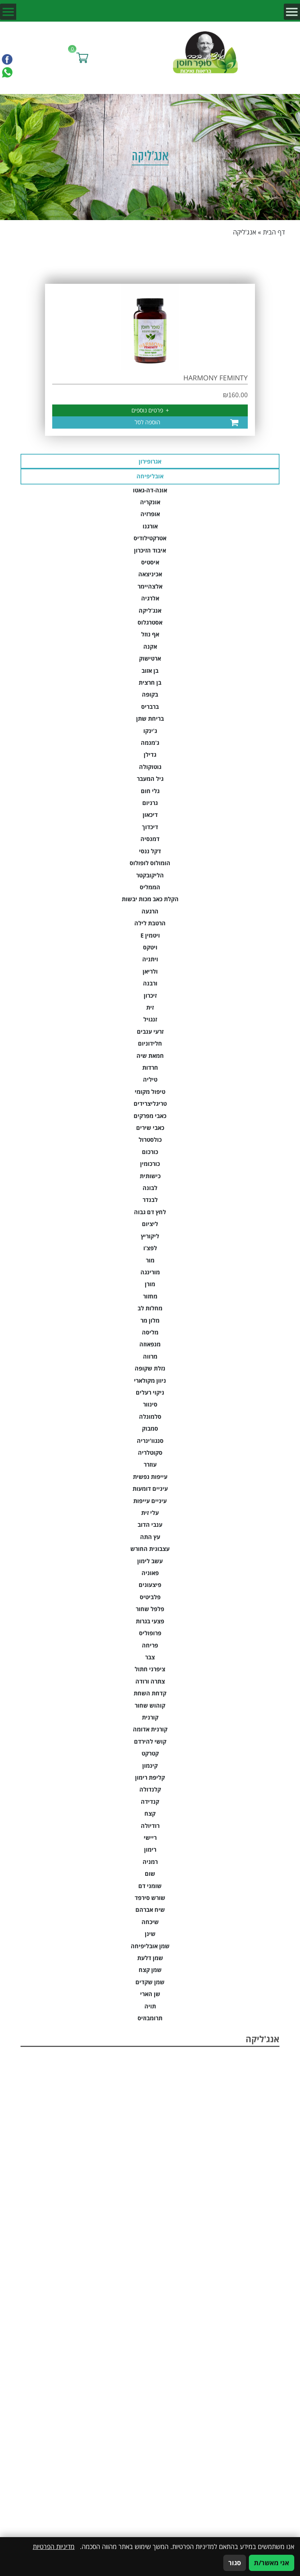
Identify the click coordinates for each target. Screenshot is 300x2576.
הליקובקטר (150, 875)
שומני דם (150, 1886)
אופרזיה (150, 514)
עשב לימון (150, 1561)
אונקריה (150, 502)
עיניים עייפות (150, 1501)
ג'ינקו (150, 731)
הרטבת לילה (150, 923)
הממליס (150, 887)
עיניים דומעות (150, 1489)
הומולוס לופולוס (150, 863)
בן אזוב (150, 671)
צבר (150, 1657)
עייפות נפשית (150, 1477)
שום (150, 1874)
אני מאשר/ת (271, 2562)
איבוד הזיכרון (150, 550)
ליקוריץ (150, 1236)
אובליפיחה (150, 476)
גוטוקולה (150, 767)
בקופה (150, 694)
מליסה (150, 1332)
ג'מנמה (150, 743)
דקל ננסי (150, 851)
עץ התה (150, 1537)
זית (150, 1007)
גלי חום (150, 791)
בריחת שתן (150, 719)
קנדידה (150, 1802)
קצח (150, 1813)
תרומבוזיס (150, 2018)
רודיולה (150, 1826)
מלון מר (150, 1320)
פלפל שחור (150, 1609)
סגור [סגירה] (234, 2562)
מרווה (150, 1356)
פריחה (150, 1645)
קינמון (150, 1766)
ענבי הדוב (150, 1525)
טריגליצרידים (150, 1104)
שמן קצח (150, 1970)
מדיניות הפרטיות (54, 2546)
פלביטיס (150, 1597)
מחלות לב (150, 1308)
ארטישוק (150, 658)
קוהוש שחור (150, 1705)
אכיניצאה (150, 574)
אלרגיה (150, 598)
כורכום (150, 1152)
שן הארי (150, 1994)
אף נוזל (150, 634)
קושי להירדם (150, 1741)
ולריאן (150, 971)
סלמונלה (150, 1417)
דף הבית (274, 232)
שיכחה (150, 1922)
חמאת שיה (150, 1056)
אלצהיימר (150, 586)
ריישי (150, 1838)
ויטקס (150, 947)
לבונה (150, 1188)
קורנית (150, 1717)
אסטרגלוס (150, 622)
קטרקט (150, 1753)
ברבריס (150, 707)
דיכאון (150, 815)
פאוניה (150, 1573)
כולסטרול (150, 1140)
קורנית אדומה (150, 1729)
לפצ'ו (150, 1248)
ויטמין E (150, 935)
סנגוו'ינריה (150, 1441)
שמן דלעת (150, 1958)
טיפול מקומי (150, 1092)
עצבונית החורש (150, 1549)
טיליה (150, 1079)
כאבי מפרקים (150, 1116)
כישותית (150, 1176)
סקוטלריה (150, 1453)
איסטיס (150, 562)
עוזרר (150, 1464)
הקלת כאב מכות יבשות (150, 899)
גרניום (150, 803)
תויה (150, 2006)
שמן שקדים (150, 1982)
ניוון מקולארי (150, 1381)
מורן (150, 1284)
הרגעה (150, 911)
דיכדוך (150, 827)
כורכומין (150, 1164)
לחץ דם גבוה (150, 1212)
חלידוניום (150, 1043)
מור (150, 1260)
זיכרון (150, 995)
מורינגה (150, 1272)
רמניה (150, 1862)
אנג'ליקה (150, 610)
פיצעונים (150, 1585)
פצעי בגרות (150, 1621)
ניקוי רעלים (150, 1392)
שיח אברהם (150, 1910)
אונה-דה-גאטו (150, 490)
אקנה (150, 646)
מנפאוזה (150, 1344)
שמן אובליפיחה (150, 1946)
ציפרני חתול (150, 1669)
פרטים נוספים (150, 410)
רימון (150, 1849)
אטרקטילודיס (150, 538)
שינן (150, 1934)
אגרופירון (150, 461)
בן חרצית (150, 683)
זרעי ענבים (150, 1032)
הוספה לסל (147, 422)
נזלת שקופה (150, 1368)
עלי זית (150, 1513)
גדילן (150, 755)
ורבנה (150, 983)
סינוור (150, 1404)
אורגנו (150, 526)
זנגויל (150, 1019)
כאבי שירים (150, 1128)
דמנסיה (150, 839)
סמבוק (150, 1428)
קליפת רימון (150, 1777)
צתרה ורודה (150, 1681)
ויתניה (150, 959)
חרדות (150, 1068)
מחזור (150, 1296)
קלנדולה (150, 1789)
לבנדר (150, 1200)
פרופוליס (150, 1633)
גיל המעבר (150, 779)
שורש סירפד (150, 1898)
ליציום (150, 1224)
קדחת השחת (150, 1693)
